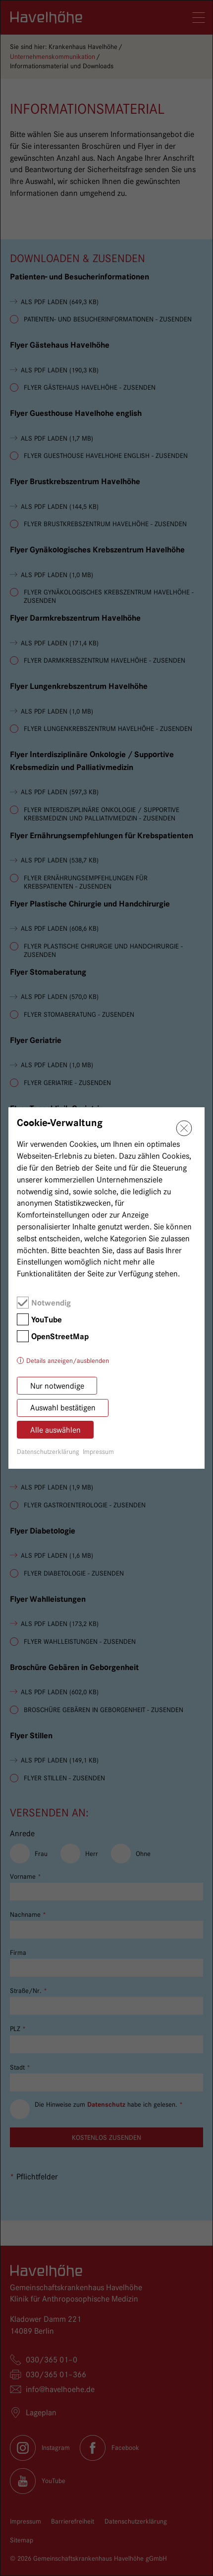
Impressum (98, 1451)
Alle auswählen (55, 1430)
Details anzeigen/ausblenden (67, 1360)
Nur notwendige (57, 1386)
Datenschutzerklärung (48, 1451)
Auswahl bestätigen (63, 1407)
